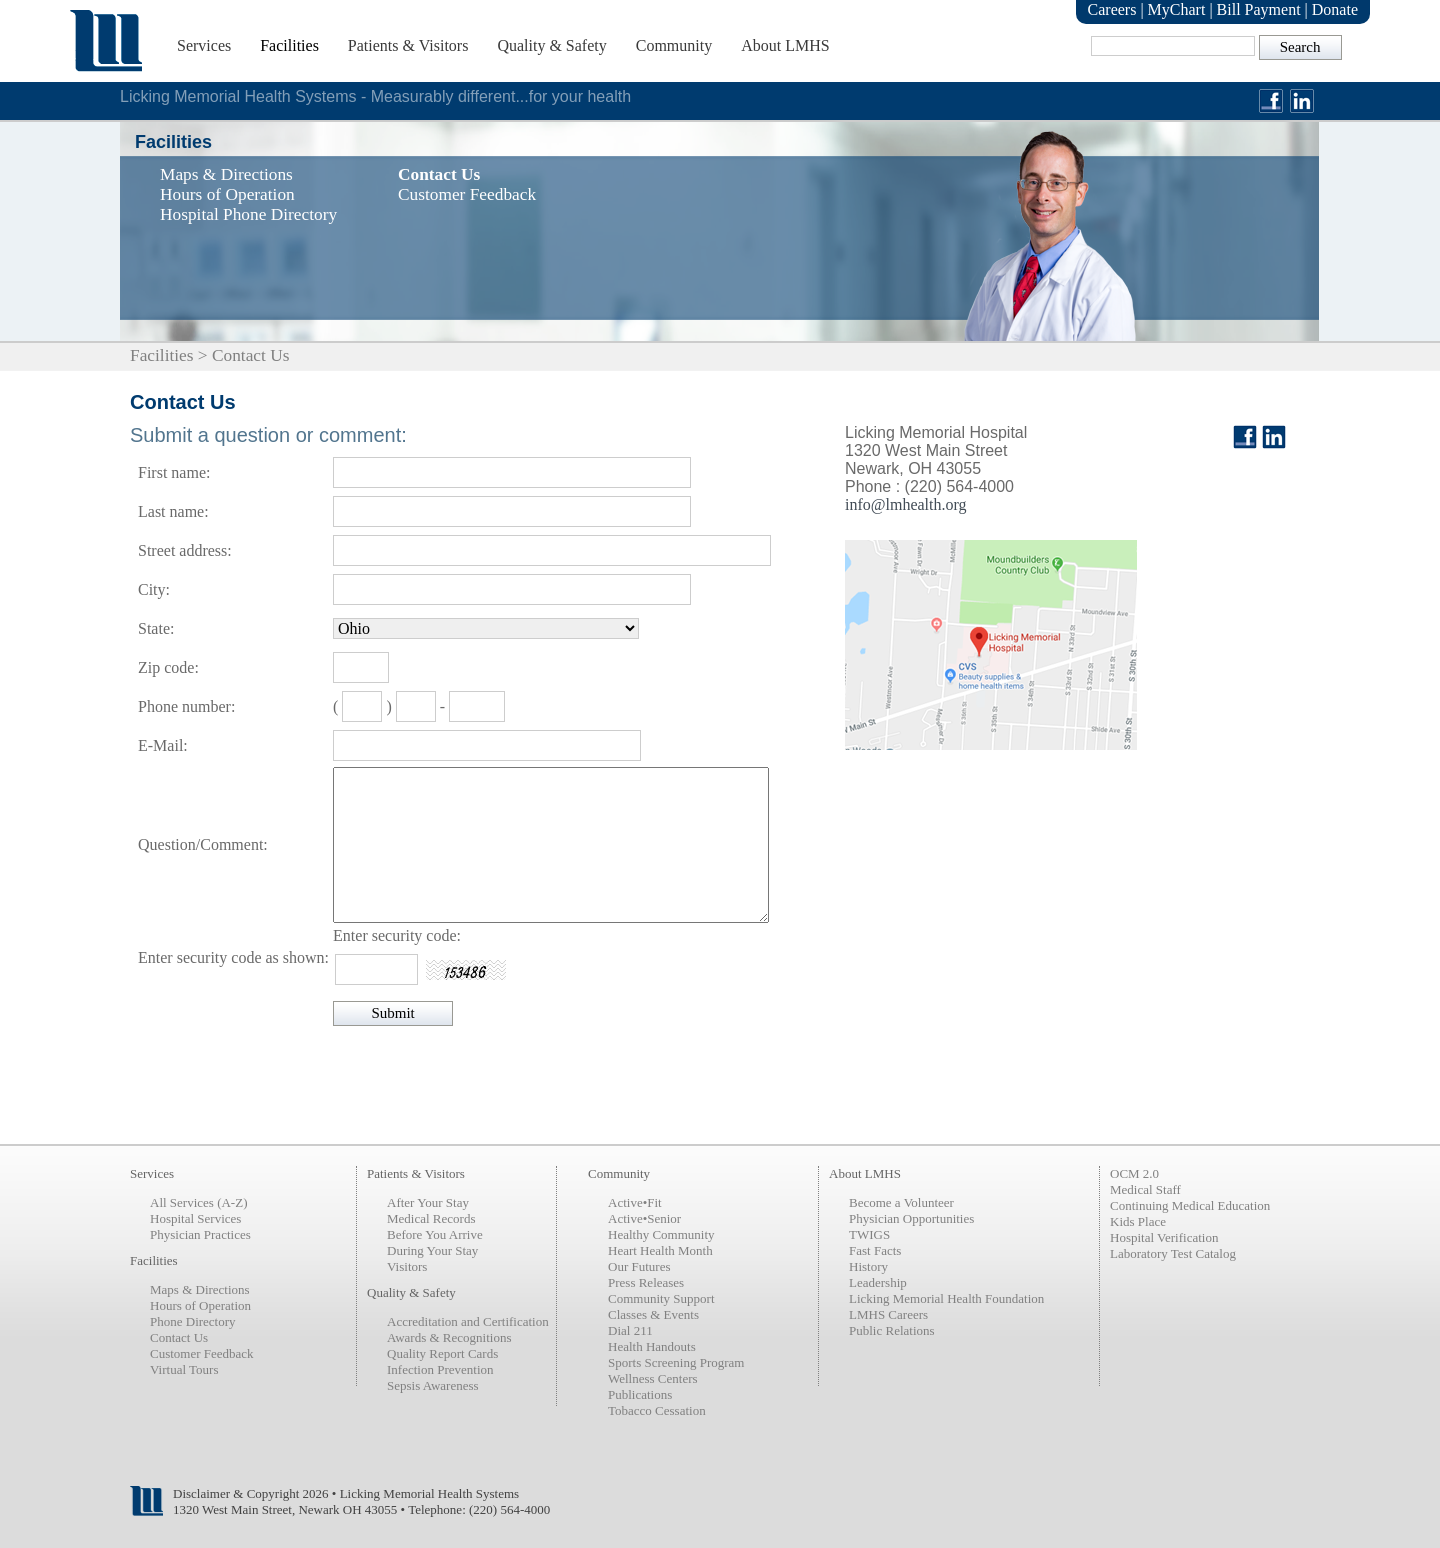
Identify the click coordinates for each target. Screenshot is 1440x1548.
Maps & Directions (200, 1289)
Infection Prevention (440, 1369)
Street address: (185, 550)
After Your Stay (428, 1202)
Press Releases (646, 1282)
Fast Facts (875, 1250)
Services (204, 45)
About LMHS (785, 45)
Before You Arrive (435, 1234)
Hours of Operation (200, 1305)
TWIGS (869, 1234)
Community (674, 45)
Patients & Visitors (408, 45)
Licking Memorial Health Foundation (946, 1298)
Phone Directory (193, 1321)
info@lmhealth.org (906, 504)
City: (154, 589)
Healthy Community (661, 1234)
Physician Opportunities (911, 1218)
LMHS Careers (888, 1314)
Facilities (289, 45)
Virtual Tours (184, 1369)
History (868, 1266)
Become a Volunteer (901, 1202)
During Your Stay (432, 1250)
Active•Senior (644, 1218)
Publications (640, 1394)
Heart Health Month (660, 1250)
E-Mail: (163, 745)
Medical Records (431, 1218)
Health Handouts (652, 1346)
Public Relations (892, 1330)
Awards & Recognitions (449, 1337)
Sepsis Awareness (433, 1385)
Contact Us (179, 1337)
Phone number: (186, 706)
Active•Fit (635, 1202)
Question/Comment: (203, 844)
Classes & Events (653, 1314)
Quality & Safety (551, 45)
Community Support (661, 1298)
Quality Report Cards (442, 1353)
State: (156, 628)
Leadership (878, 1282)
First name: (174, 472)
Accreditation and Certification (468, 1321)
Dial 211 (630, 1330)
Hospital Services (195, 1218)
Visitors (407, 1266)
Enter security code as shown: (233, 957)
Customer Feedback (202, 1353)
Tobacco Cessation (657, 1410)
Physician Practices (200, 1234)
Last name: (173, 511)
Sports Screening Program (676, 1362)
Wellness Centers (653, 1378)
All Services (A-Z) (198, 1202)
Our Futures (639, 1266)
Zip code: (168, 667)
